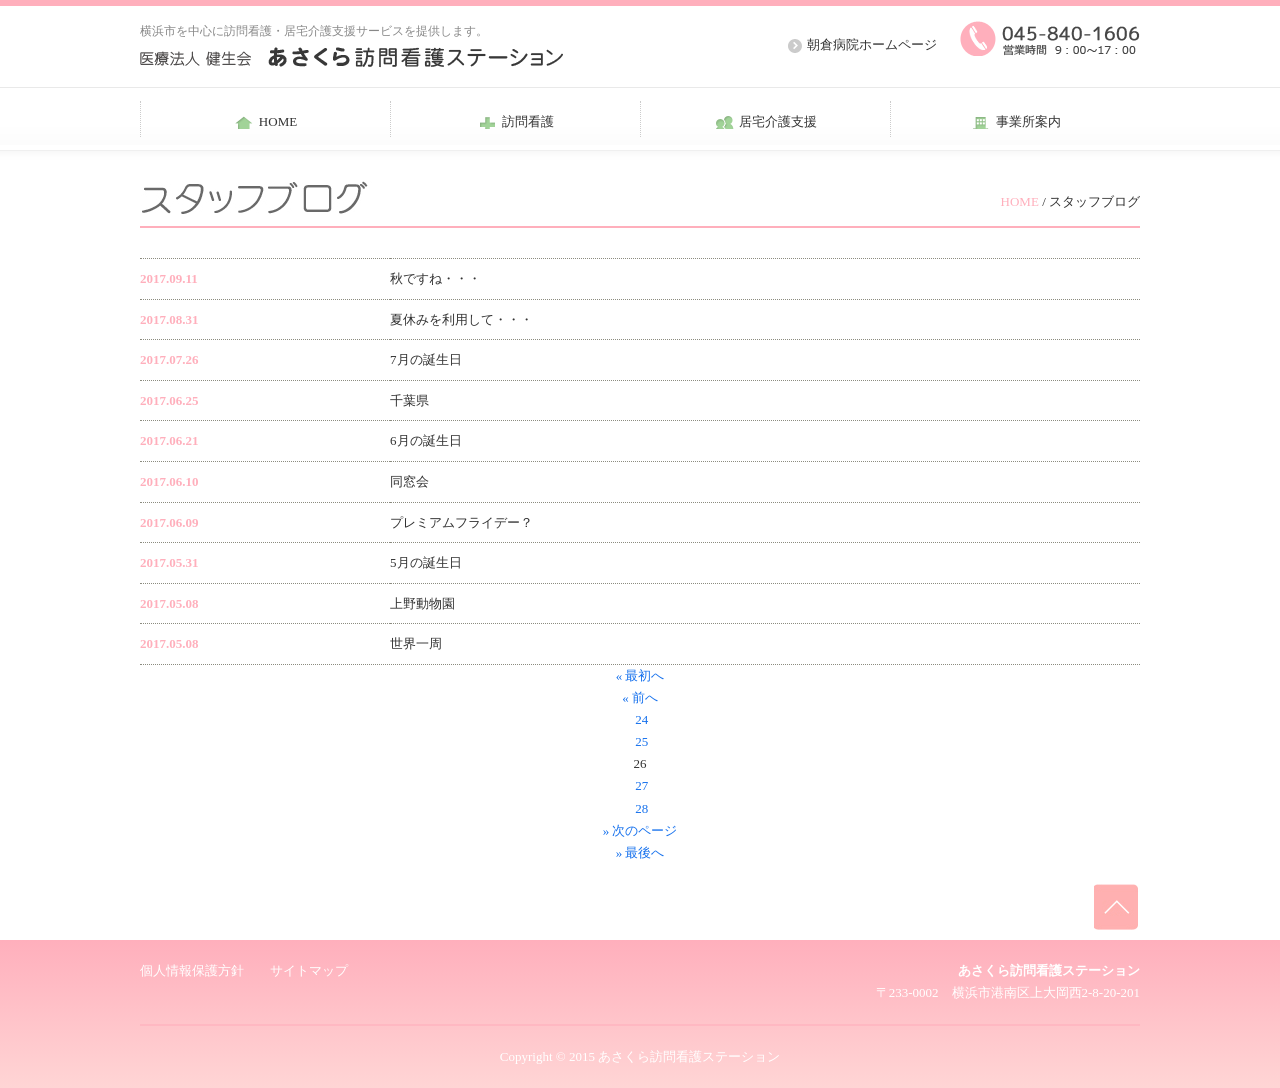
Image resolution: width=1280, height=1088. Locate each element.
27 (640, 785)
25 (640, 741)
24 (640, 719)
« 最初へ (640, 675)
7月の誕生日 (426, 359)
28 (640, 808)
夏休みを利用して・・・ (461, 319)
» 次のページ (640, 830)
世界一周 (416, 643)
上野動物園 (422, 603)
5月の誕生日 (426, 562)
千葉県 (409, 400)
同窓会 (409, 481)
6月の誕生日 (426, 440)
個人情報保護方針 (192, 970)
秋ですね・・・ (435, 278)
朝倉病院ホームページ (872, 44)
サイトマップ (309, 970)
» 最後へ (640, 852)
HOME (1020, 201)
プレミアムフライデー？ (461, 522)
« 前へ (640, 697)
